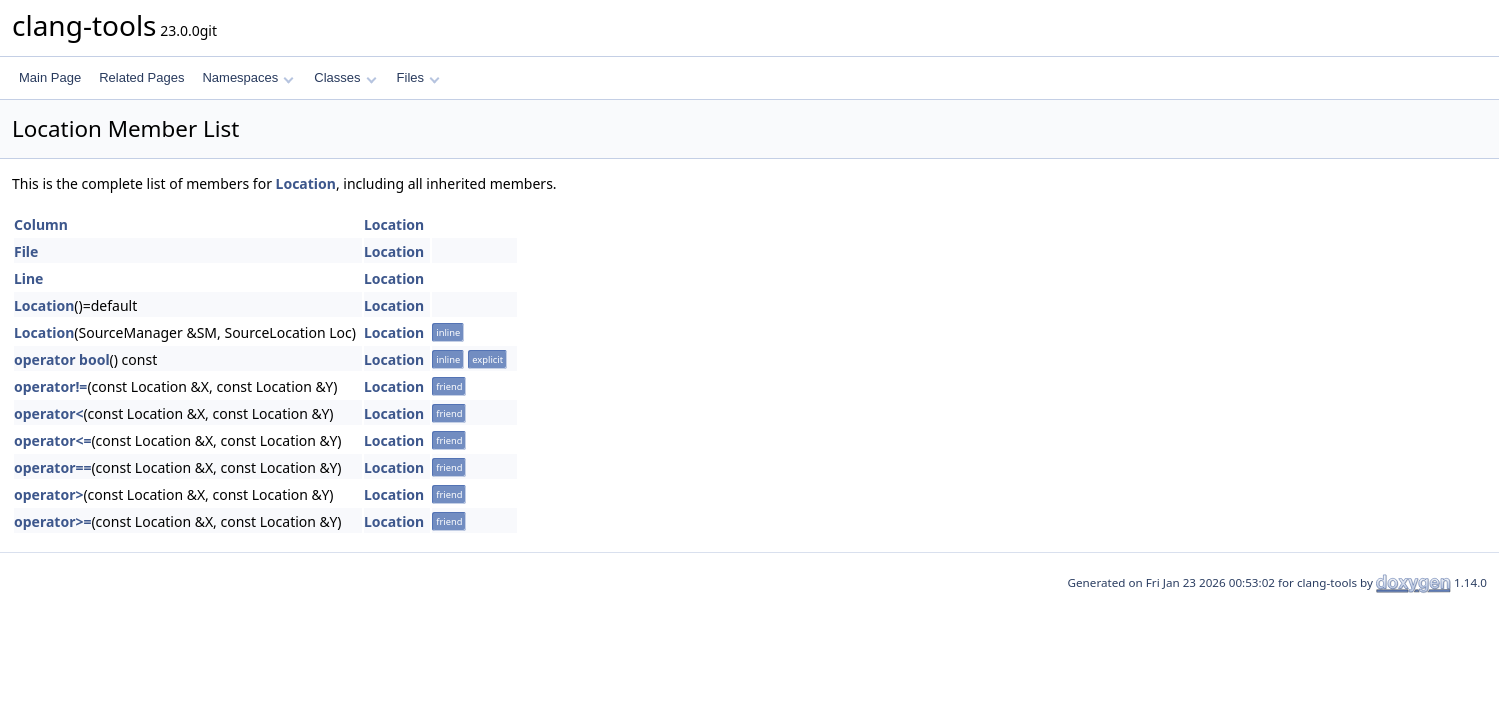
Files (418, 77)
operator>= (52, 521)
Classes (345, 77)
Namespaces (247, 77)
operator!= (50, 386)
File (26, 251)
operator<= (52, 440)
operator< (48, 413)
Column (41, 224)
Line (28, 278)
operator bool (62, 359)
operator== (52, 467)
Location (306, 183)
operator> (48, 494)
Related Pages (141, 77)
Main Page (50, 77)
